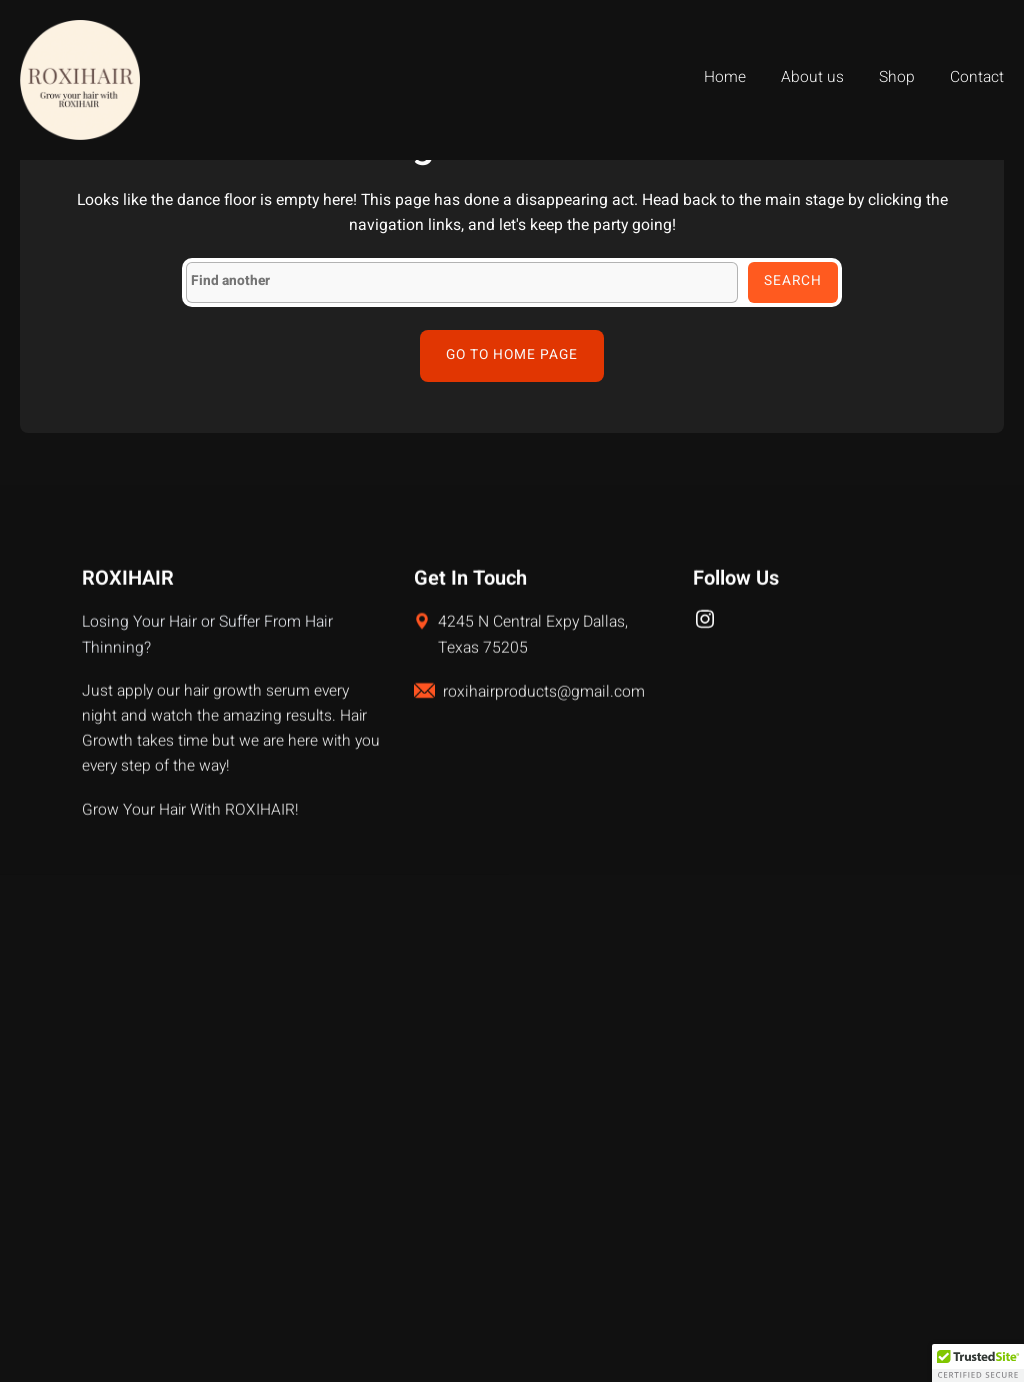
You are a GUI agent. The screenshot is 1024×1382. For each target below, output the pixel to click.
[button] (978, 1363)
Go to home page (512, 355)
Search (793, 281)
